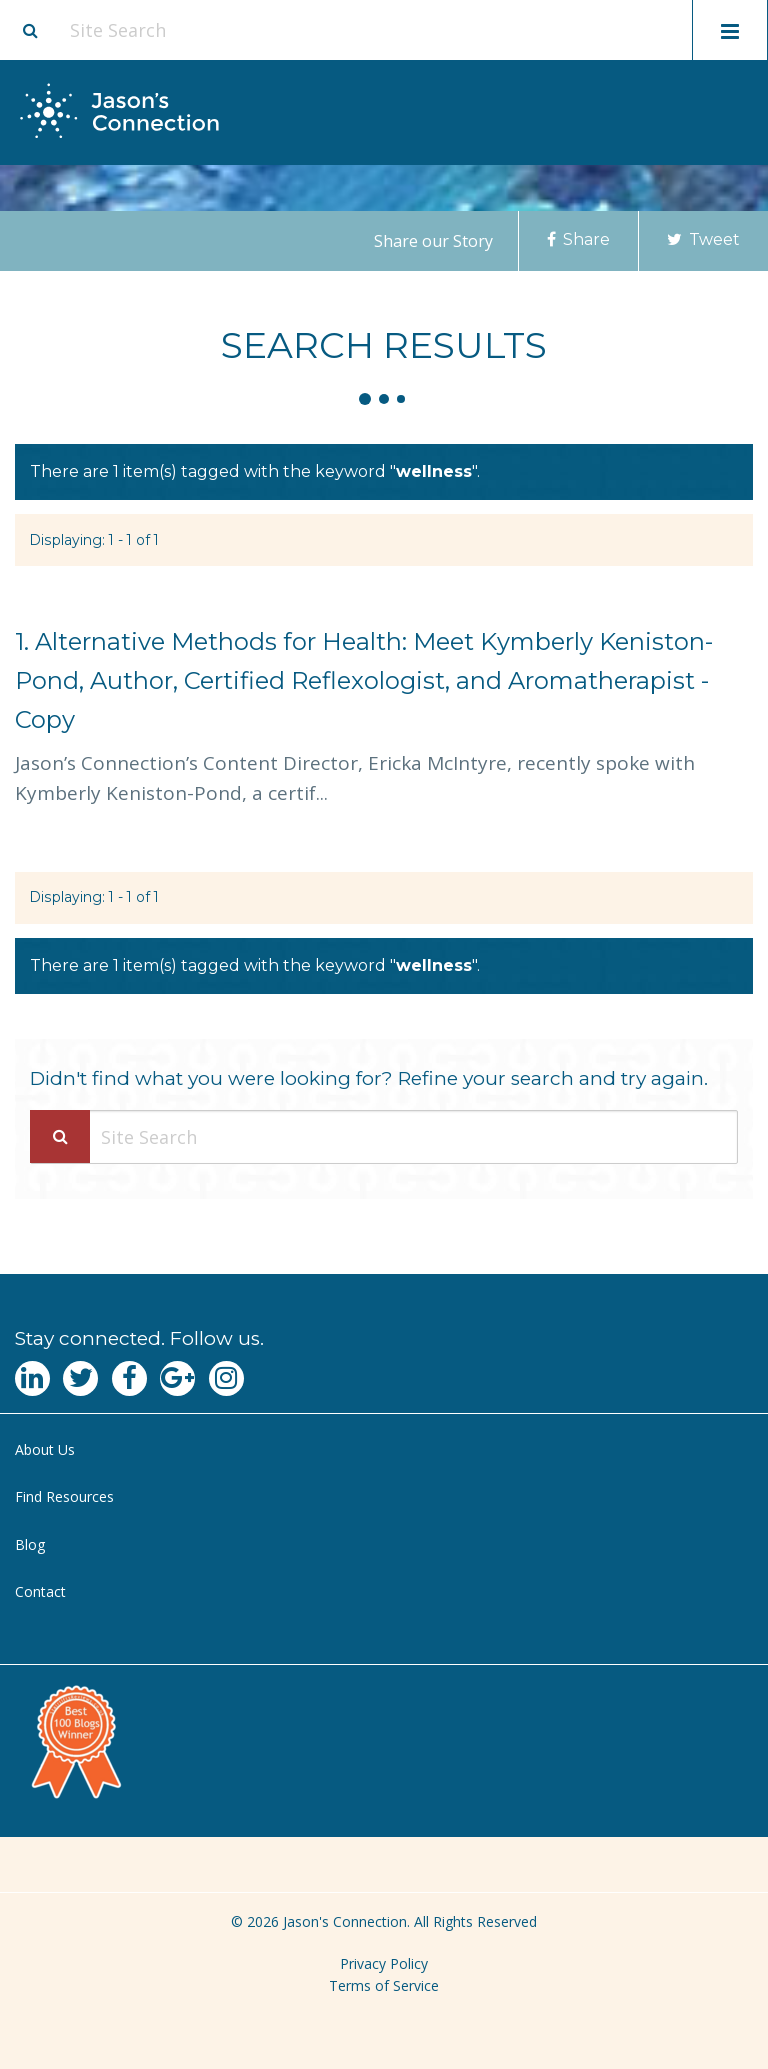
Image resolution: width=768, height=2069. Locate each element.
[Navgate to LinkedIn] (32, 1378)
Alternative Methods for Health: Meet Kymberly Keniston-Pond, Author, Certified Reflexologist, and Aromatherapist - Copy (364, 680)
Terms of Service (384, 1985)
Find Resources (64, 1496)
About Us (45, 1449)
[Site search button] (30, 30)
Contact (40, 1591)
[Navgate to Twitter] (80, 1378)
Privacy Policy (384, 1963)
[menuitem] (384, 1450)
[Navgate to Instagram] (226, 1378)
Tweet (703, 239)
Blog (30, 1544)
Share (578, 239)
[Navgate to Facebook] (129, 1378)
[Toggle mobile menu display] (730, 30)
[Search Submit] (60, 1136)
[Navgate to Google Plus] (177, 1378)
